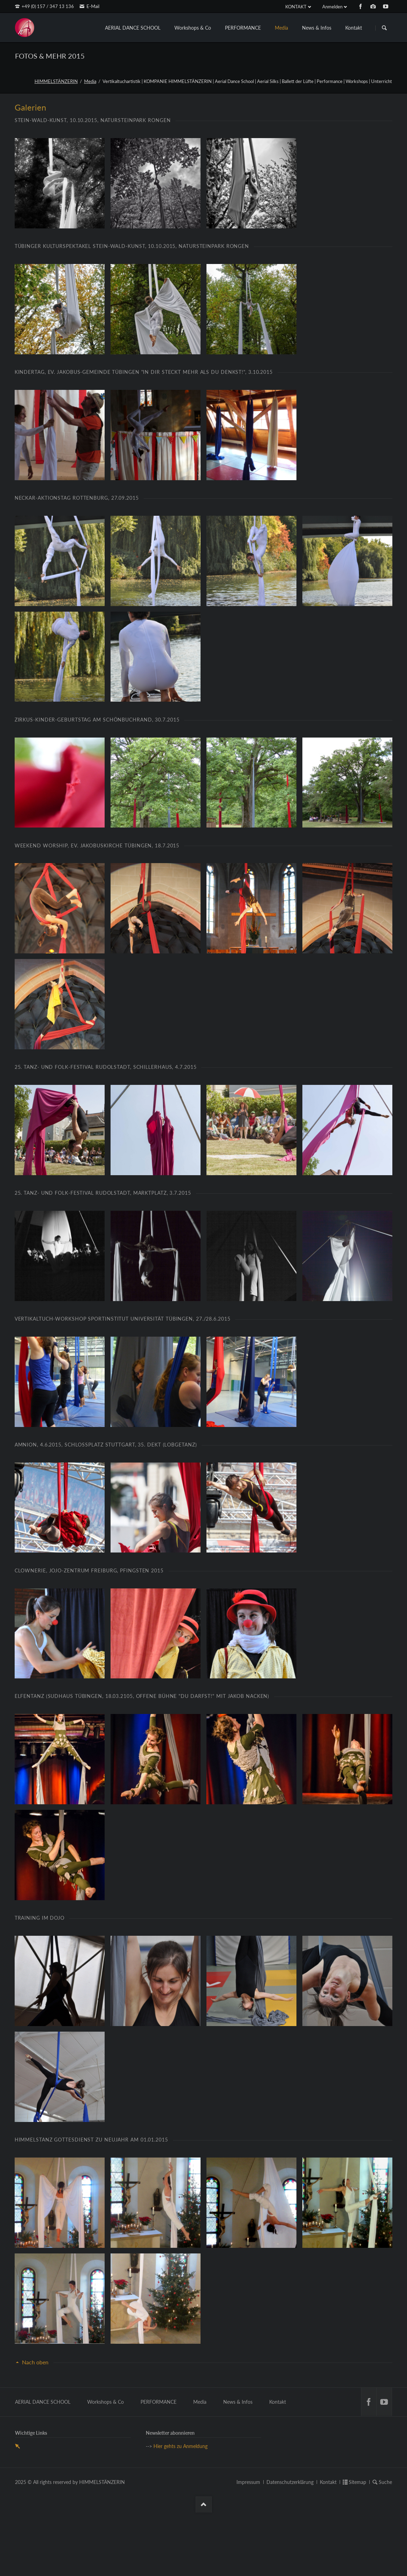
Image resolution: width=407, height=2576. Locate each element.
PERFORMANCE (243, 28)
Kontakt (353, 28)
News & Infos (316, 28)
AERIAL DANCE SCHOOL (132, 28)
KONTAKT (296, 6)
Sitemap (357, 2545)
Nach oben (35, 2425)
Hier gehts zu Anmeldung (180, 2510)
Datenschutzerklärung (290, 2545)
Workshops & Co (192, 28)
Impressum (248, 2545)
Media (281, 28)
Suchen (384, 28)
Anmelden (332, 6)
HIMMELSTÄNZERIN (56, 81)
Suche (385, 2545)
